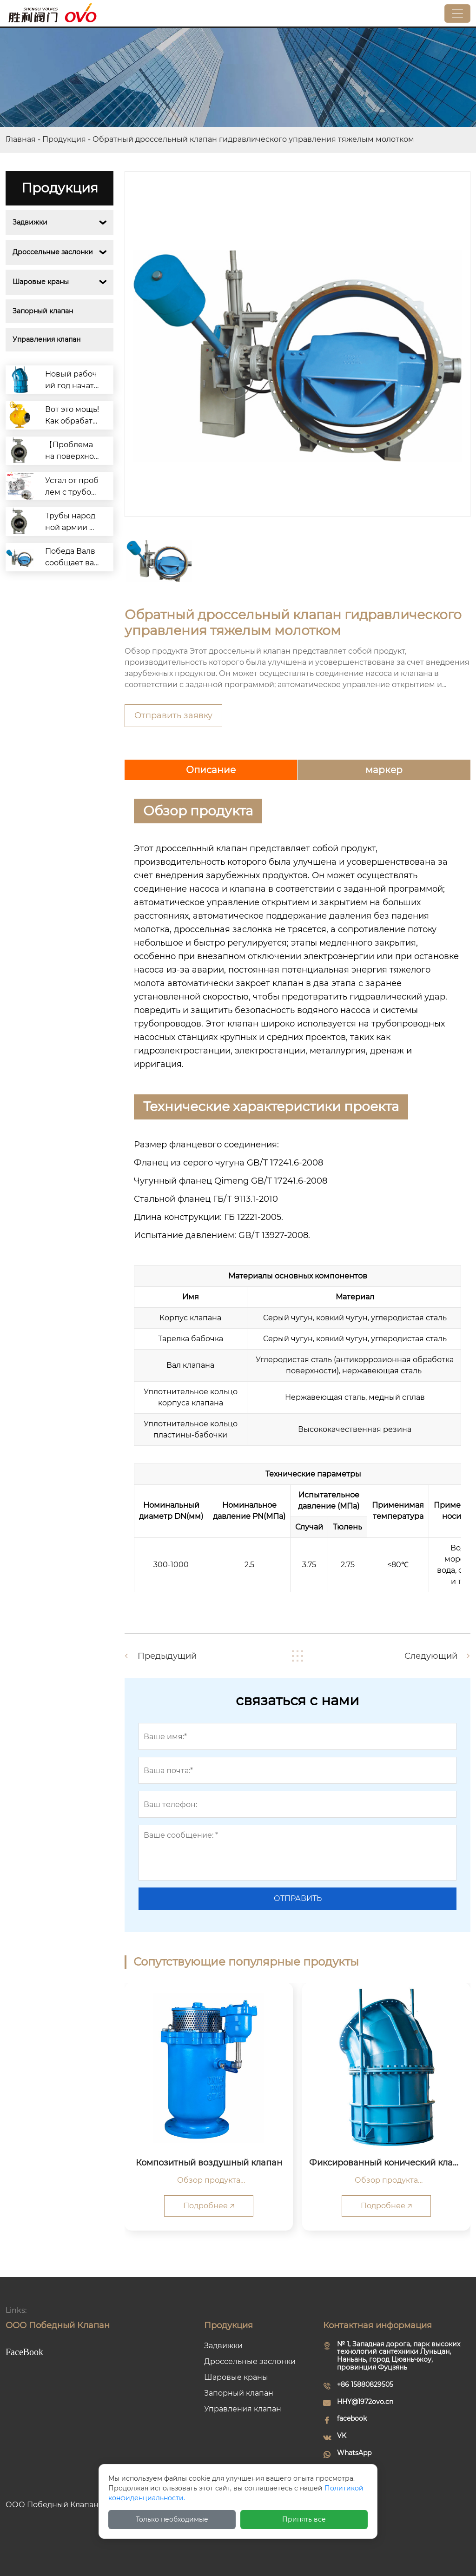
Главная (21, 139)
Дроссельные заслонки (53, 252)
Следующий (430, 1656)
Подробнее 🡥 (208, 2205)
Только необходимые (172, 2519)
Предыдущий (167, 1656)
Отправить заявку (173, 715)
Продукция (64, 139)
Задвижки (30, 222)
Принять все (304, 2519)
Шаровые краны (41, 282)
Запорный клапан (43, 311)
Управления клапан (46, 339)
